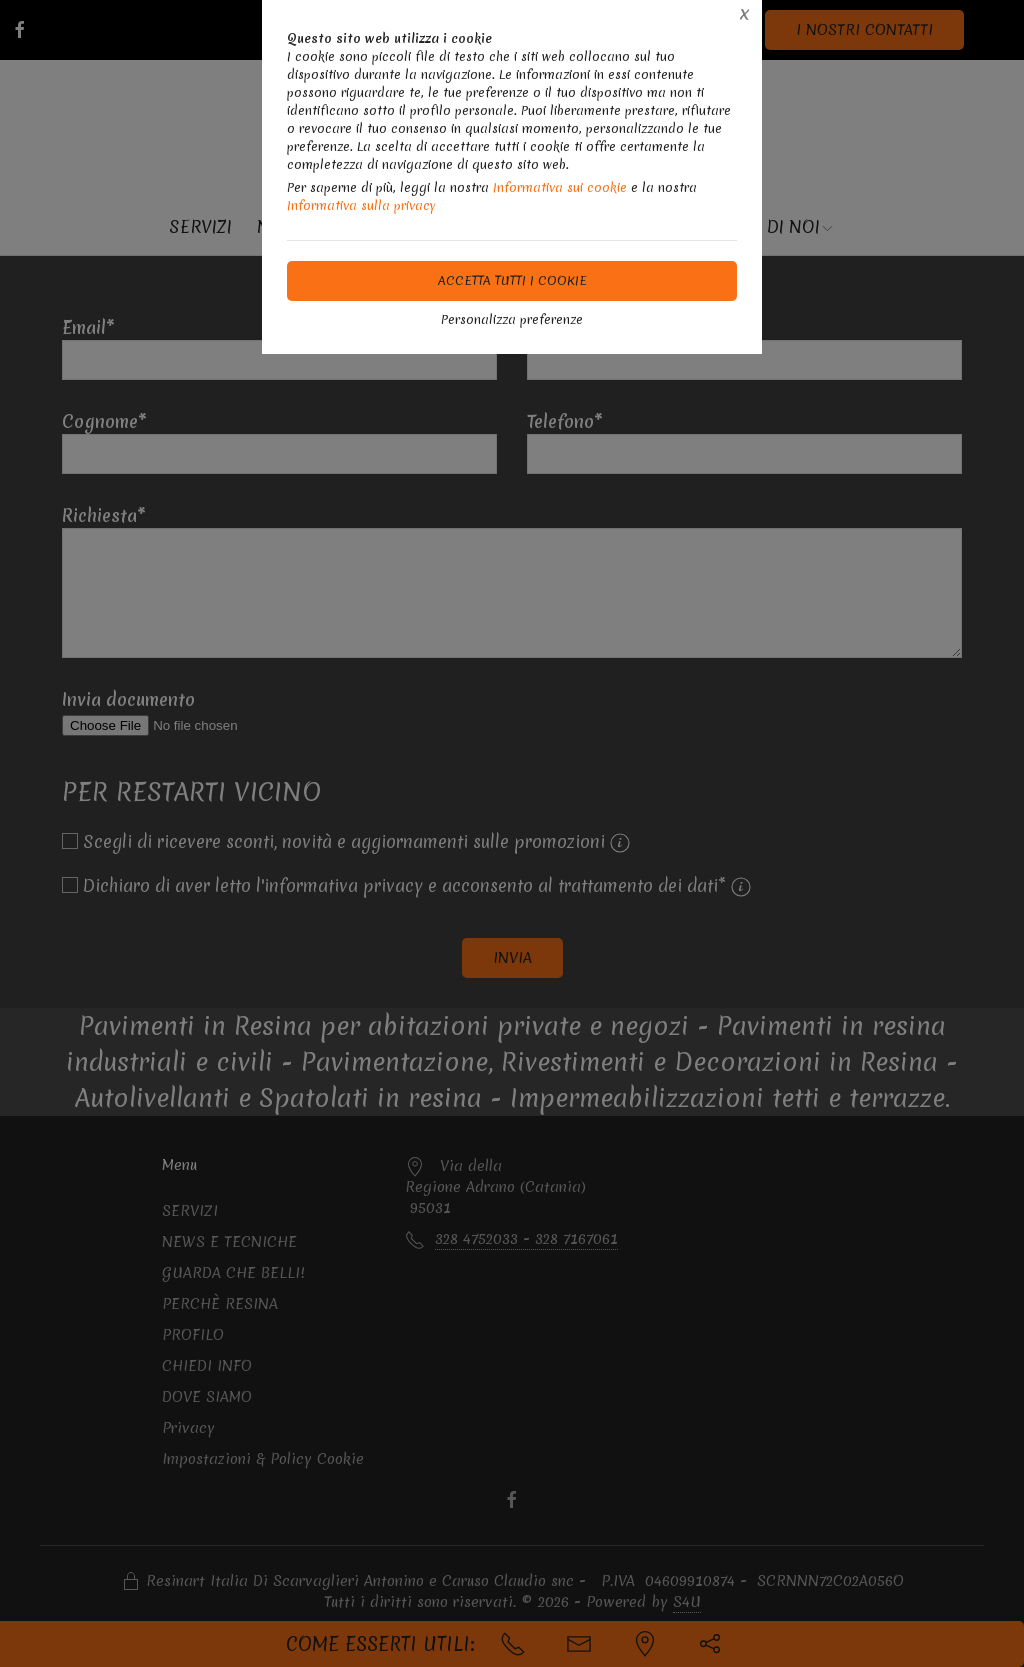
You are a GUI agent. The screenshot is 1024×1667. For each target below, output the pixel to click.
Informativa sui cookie (560, 187)
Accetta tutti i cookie (512, 280)
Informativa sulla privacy (361, 205)
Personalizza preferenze (512, 319)
